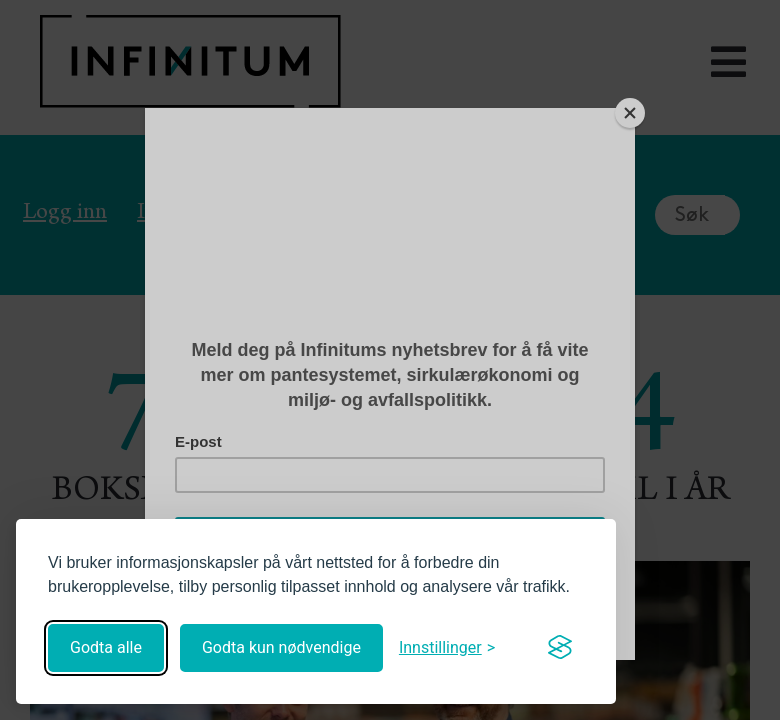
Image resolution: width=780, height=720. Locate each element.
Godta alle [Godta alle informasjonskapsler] (106, 647)
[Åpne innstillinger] (447, 647)
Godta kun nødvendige (281, 647)
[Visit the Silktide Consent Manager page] (560, 648)
